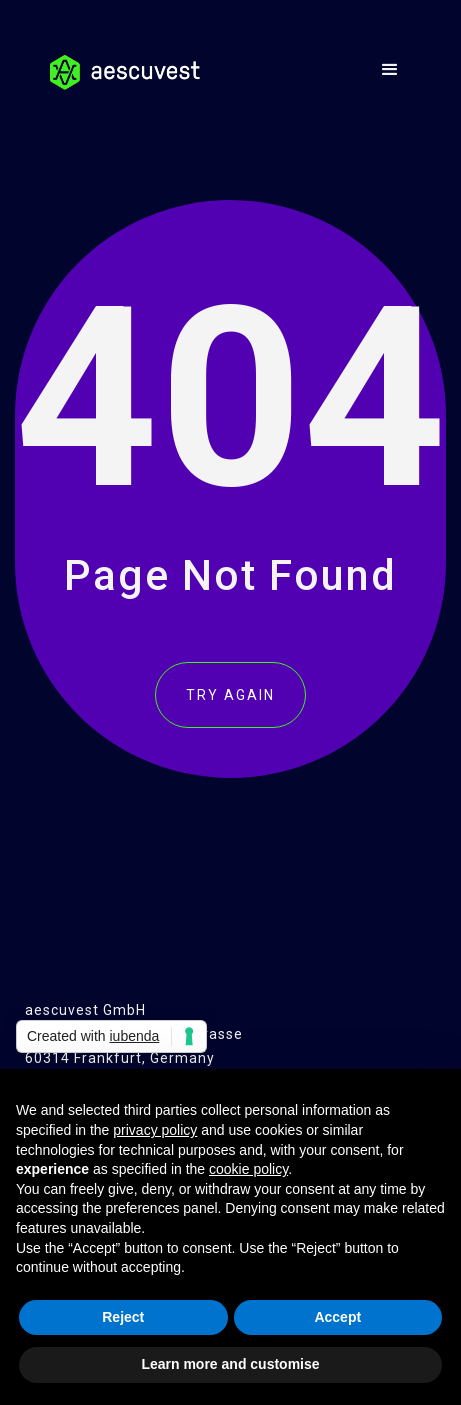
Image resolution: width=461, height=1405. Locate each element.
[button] (390, 70)
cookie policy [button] (248, 1169)
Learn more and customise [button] (230, 1364)
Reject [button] (123, 1317)
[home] (120, 65)
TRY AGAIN (230, 695)
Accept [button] (337, 1317)
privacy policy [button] (155, 1130)
